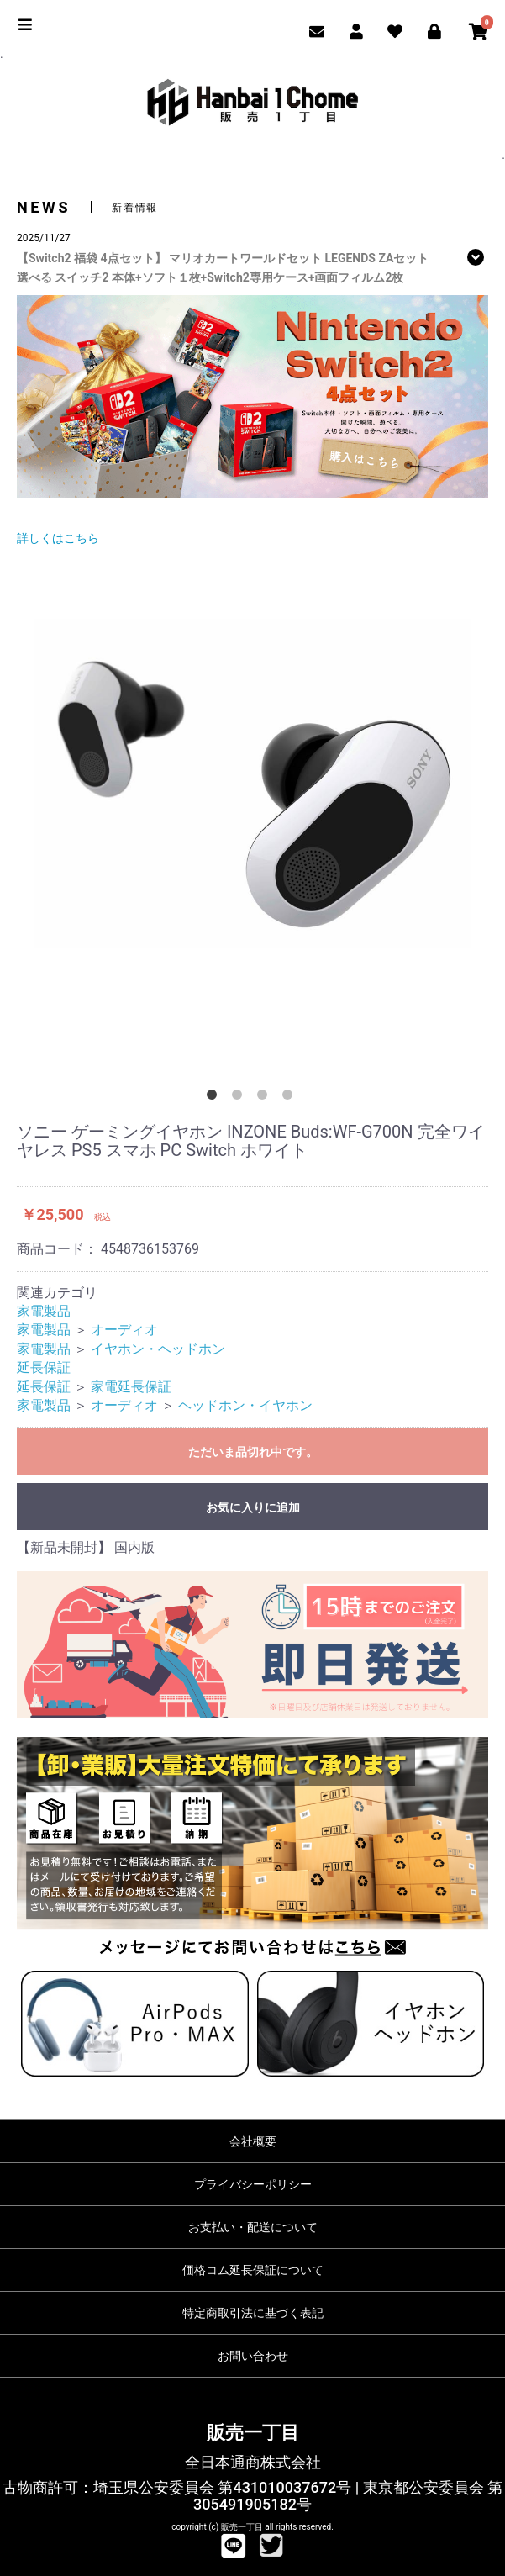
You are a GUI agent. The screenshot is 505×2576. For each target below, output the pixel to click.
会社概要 (252, 2141)
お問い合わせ (253, 2355)
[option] (252, 783)
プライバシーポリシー (253, 2184)
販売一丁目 (253, 2432)
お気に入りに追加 (253, 1507)
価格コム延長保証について (253, 2270)
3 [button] (265, 1098)
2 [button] (240, 1098)
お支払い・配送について (253, 2227)
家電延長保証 (131, 1387)
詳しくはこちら (58, 538)
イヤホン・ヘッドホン (158, 1349)
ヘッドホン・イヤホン (245, 1405)
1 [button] (215, 1098)
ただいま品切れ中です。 (253, 1452)
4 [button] (290, 1098)
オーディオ (124, 1330)
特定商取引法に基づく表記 (253, 2313)
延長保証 (44, 1367)
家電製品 (44, 1311)
